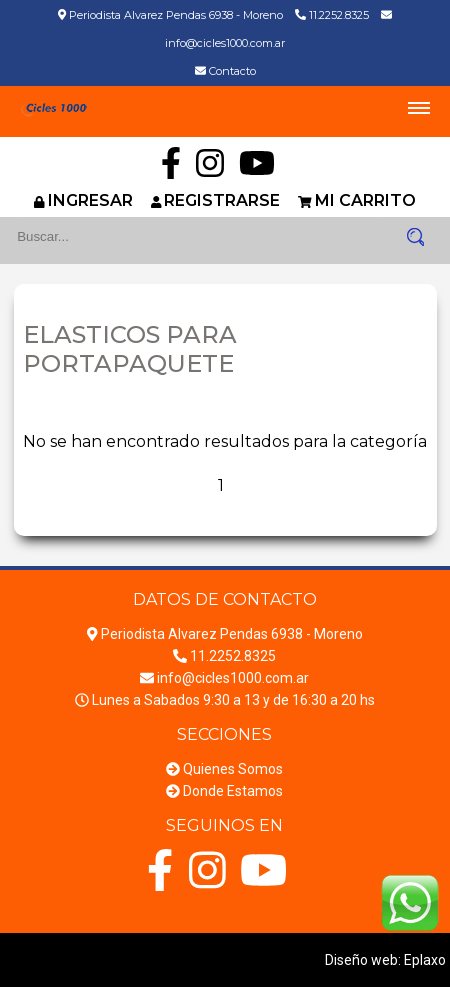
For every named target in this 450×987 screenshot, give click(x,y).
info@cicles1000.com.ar (225, 43)
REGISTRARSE (222, 200)
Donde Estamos (233, 791)
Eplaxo (425, 960)
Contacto (232, 71)
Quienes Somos (233, 769)
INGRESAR (90, 200)
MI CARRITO (365, 200)
